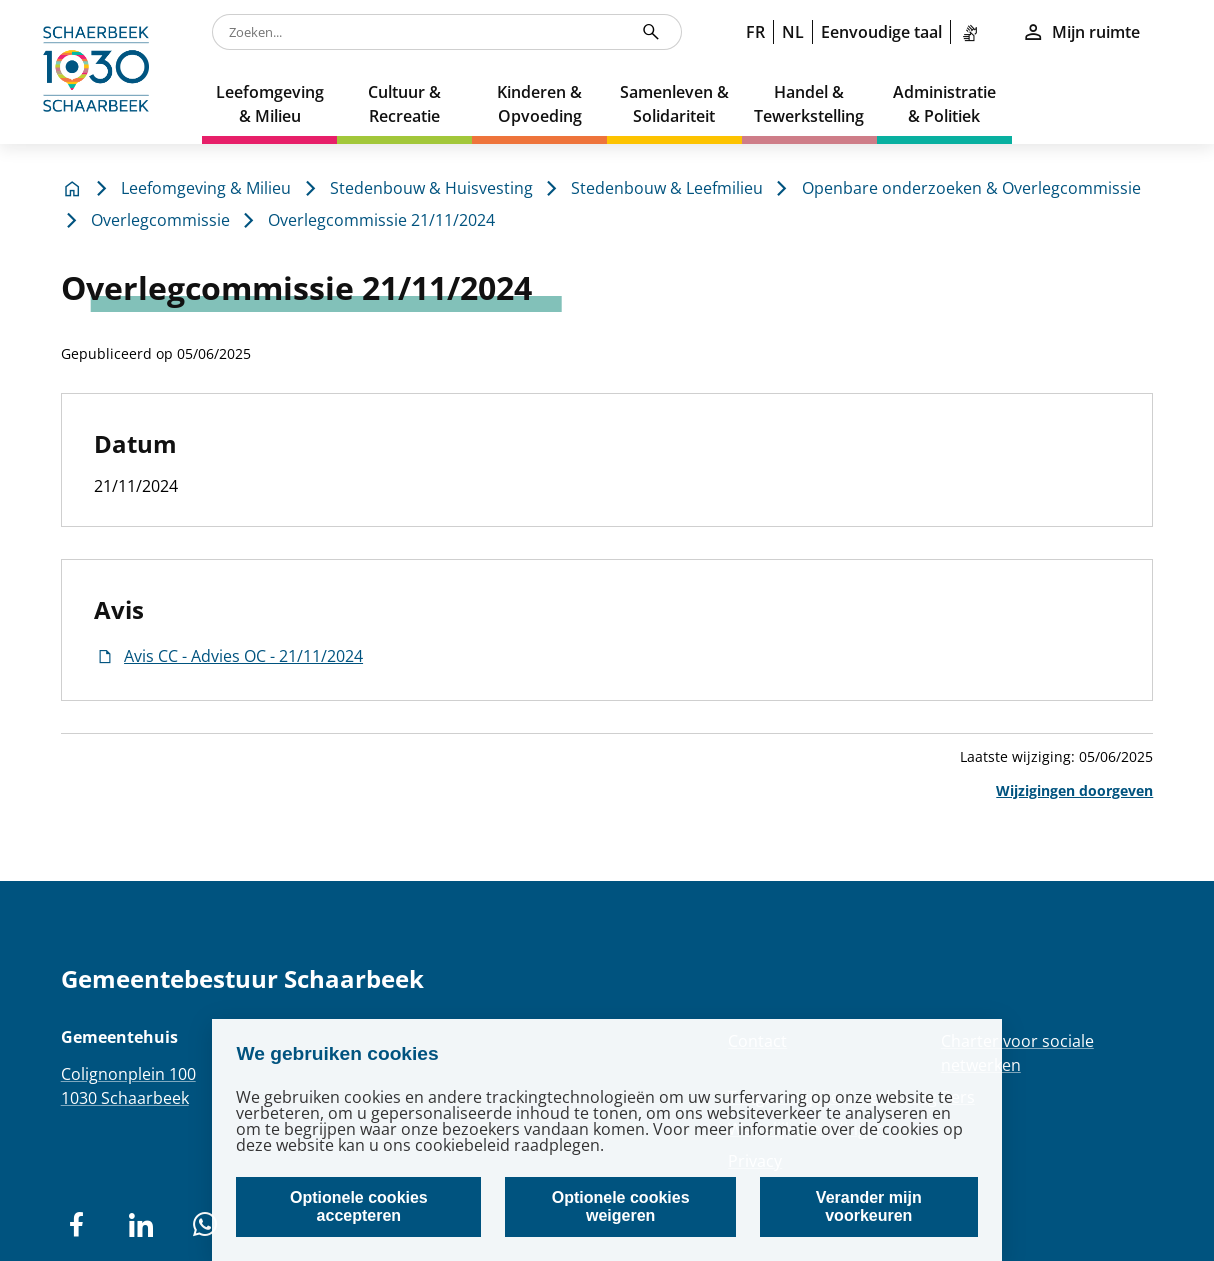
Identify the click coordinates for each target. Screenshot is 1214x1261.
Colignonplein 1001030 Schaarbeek (128, 1086)
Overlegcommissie (160, 220)
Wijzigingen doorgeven (1074, 790)
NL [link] (793, 32)
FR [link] (755, 32)
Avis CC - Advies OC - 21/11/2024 (228, 656)
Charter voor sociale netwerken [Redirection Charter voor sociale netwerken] (1017, 1053)
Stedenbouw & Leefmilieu (667, 188)
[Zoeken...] (651, 32)
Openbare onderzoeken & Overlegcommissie (971, 188)
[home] (101, 72)
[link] (974, 32)
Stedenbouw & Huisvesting (431, 188)
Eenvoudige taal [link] (881, 32)
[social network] (77, 1225)
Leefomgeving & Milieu (206, 188)
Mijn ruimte (1081, 32)
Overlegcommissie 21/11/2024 (381, 220)
